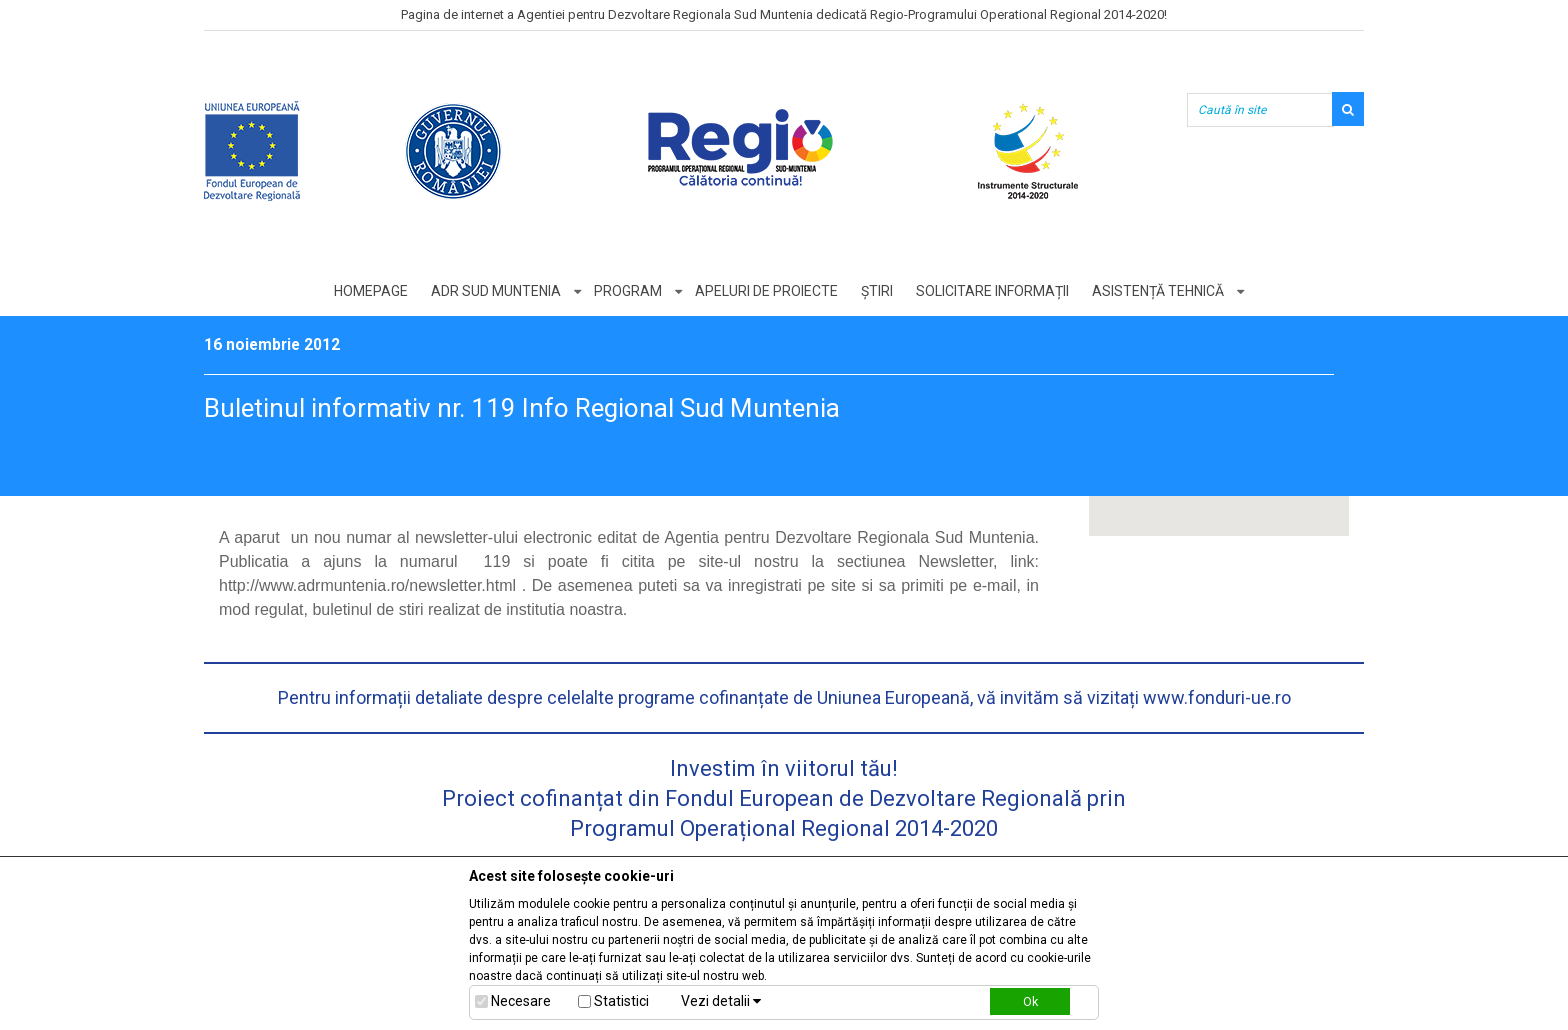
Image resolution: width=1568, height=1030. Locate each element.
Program (628, 291)
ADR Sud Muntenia (496, 291)
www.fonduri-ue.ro (1217, 697)
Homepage (371, 291)
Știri (877, 291)
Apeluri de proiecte (766, 291)
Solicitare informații (992, 291)
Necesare (521, 1001)
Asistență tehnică (1158, 291)
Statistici (621, 1001)
